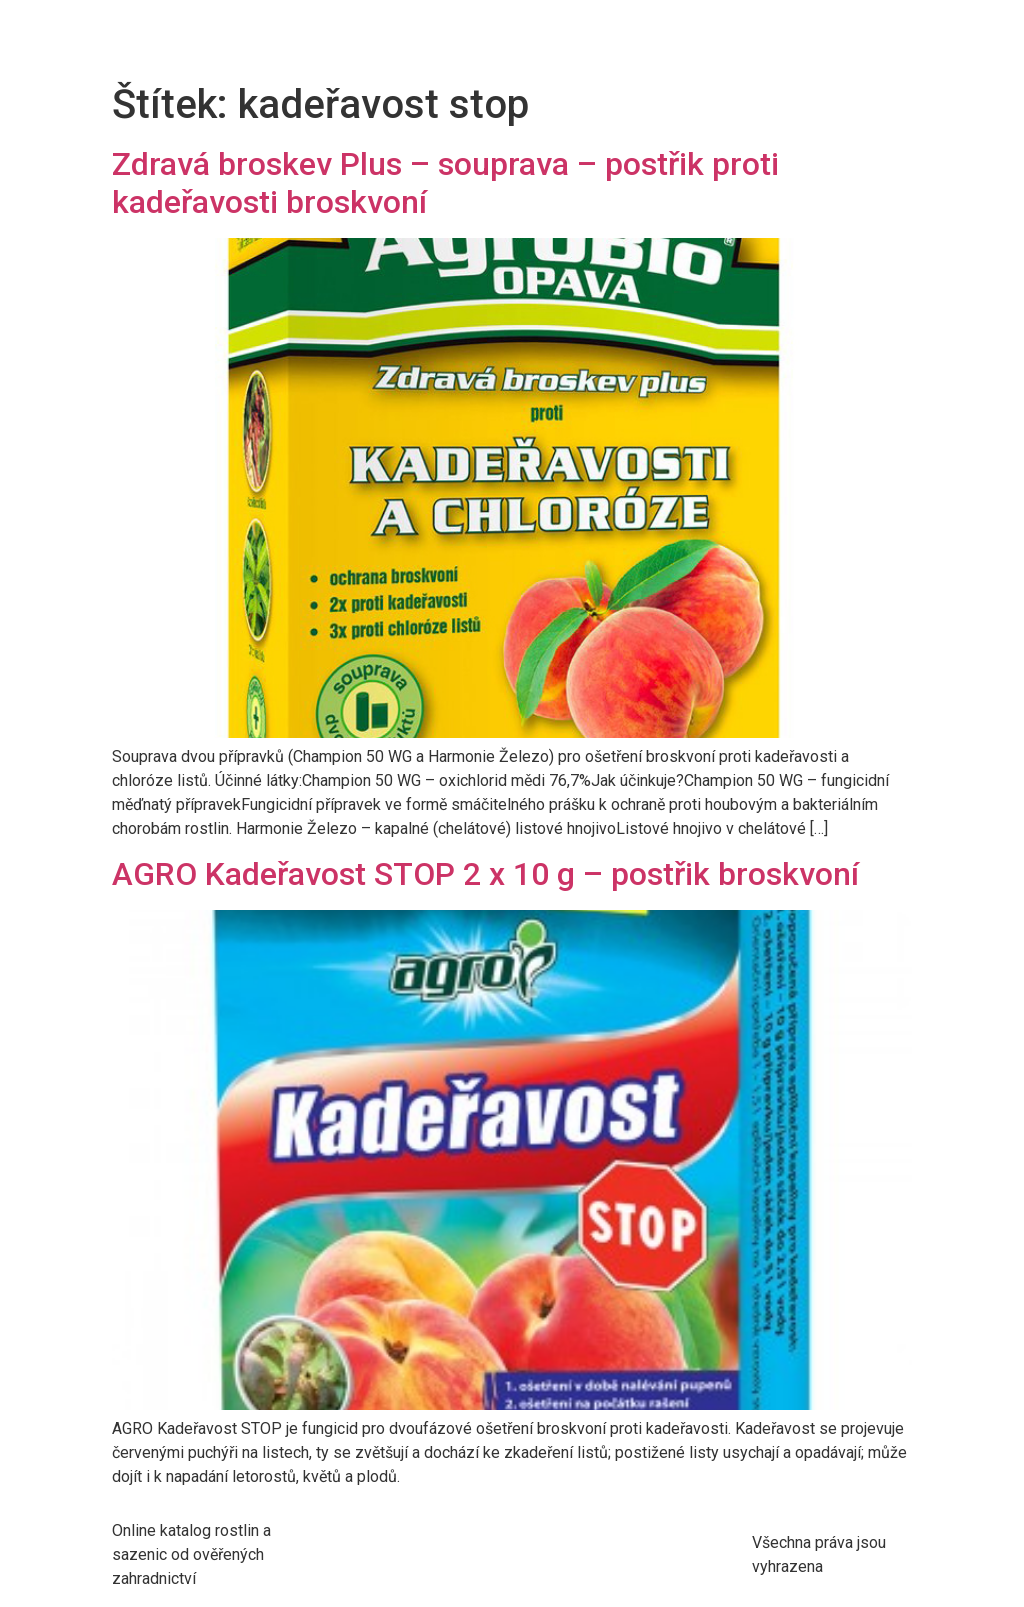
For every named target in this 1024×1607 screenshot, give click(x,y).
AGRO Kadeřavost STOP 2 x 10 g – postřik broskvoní (485, 874)
